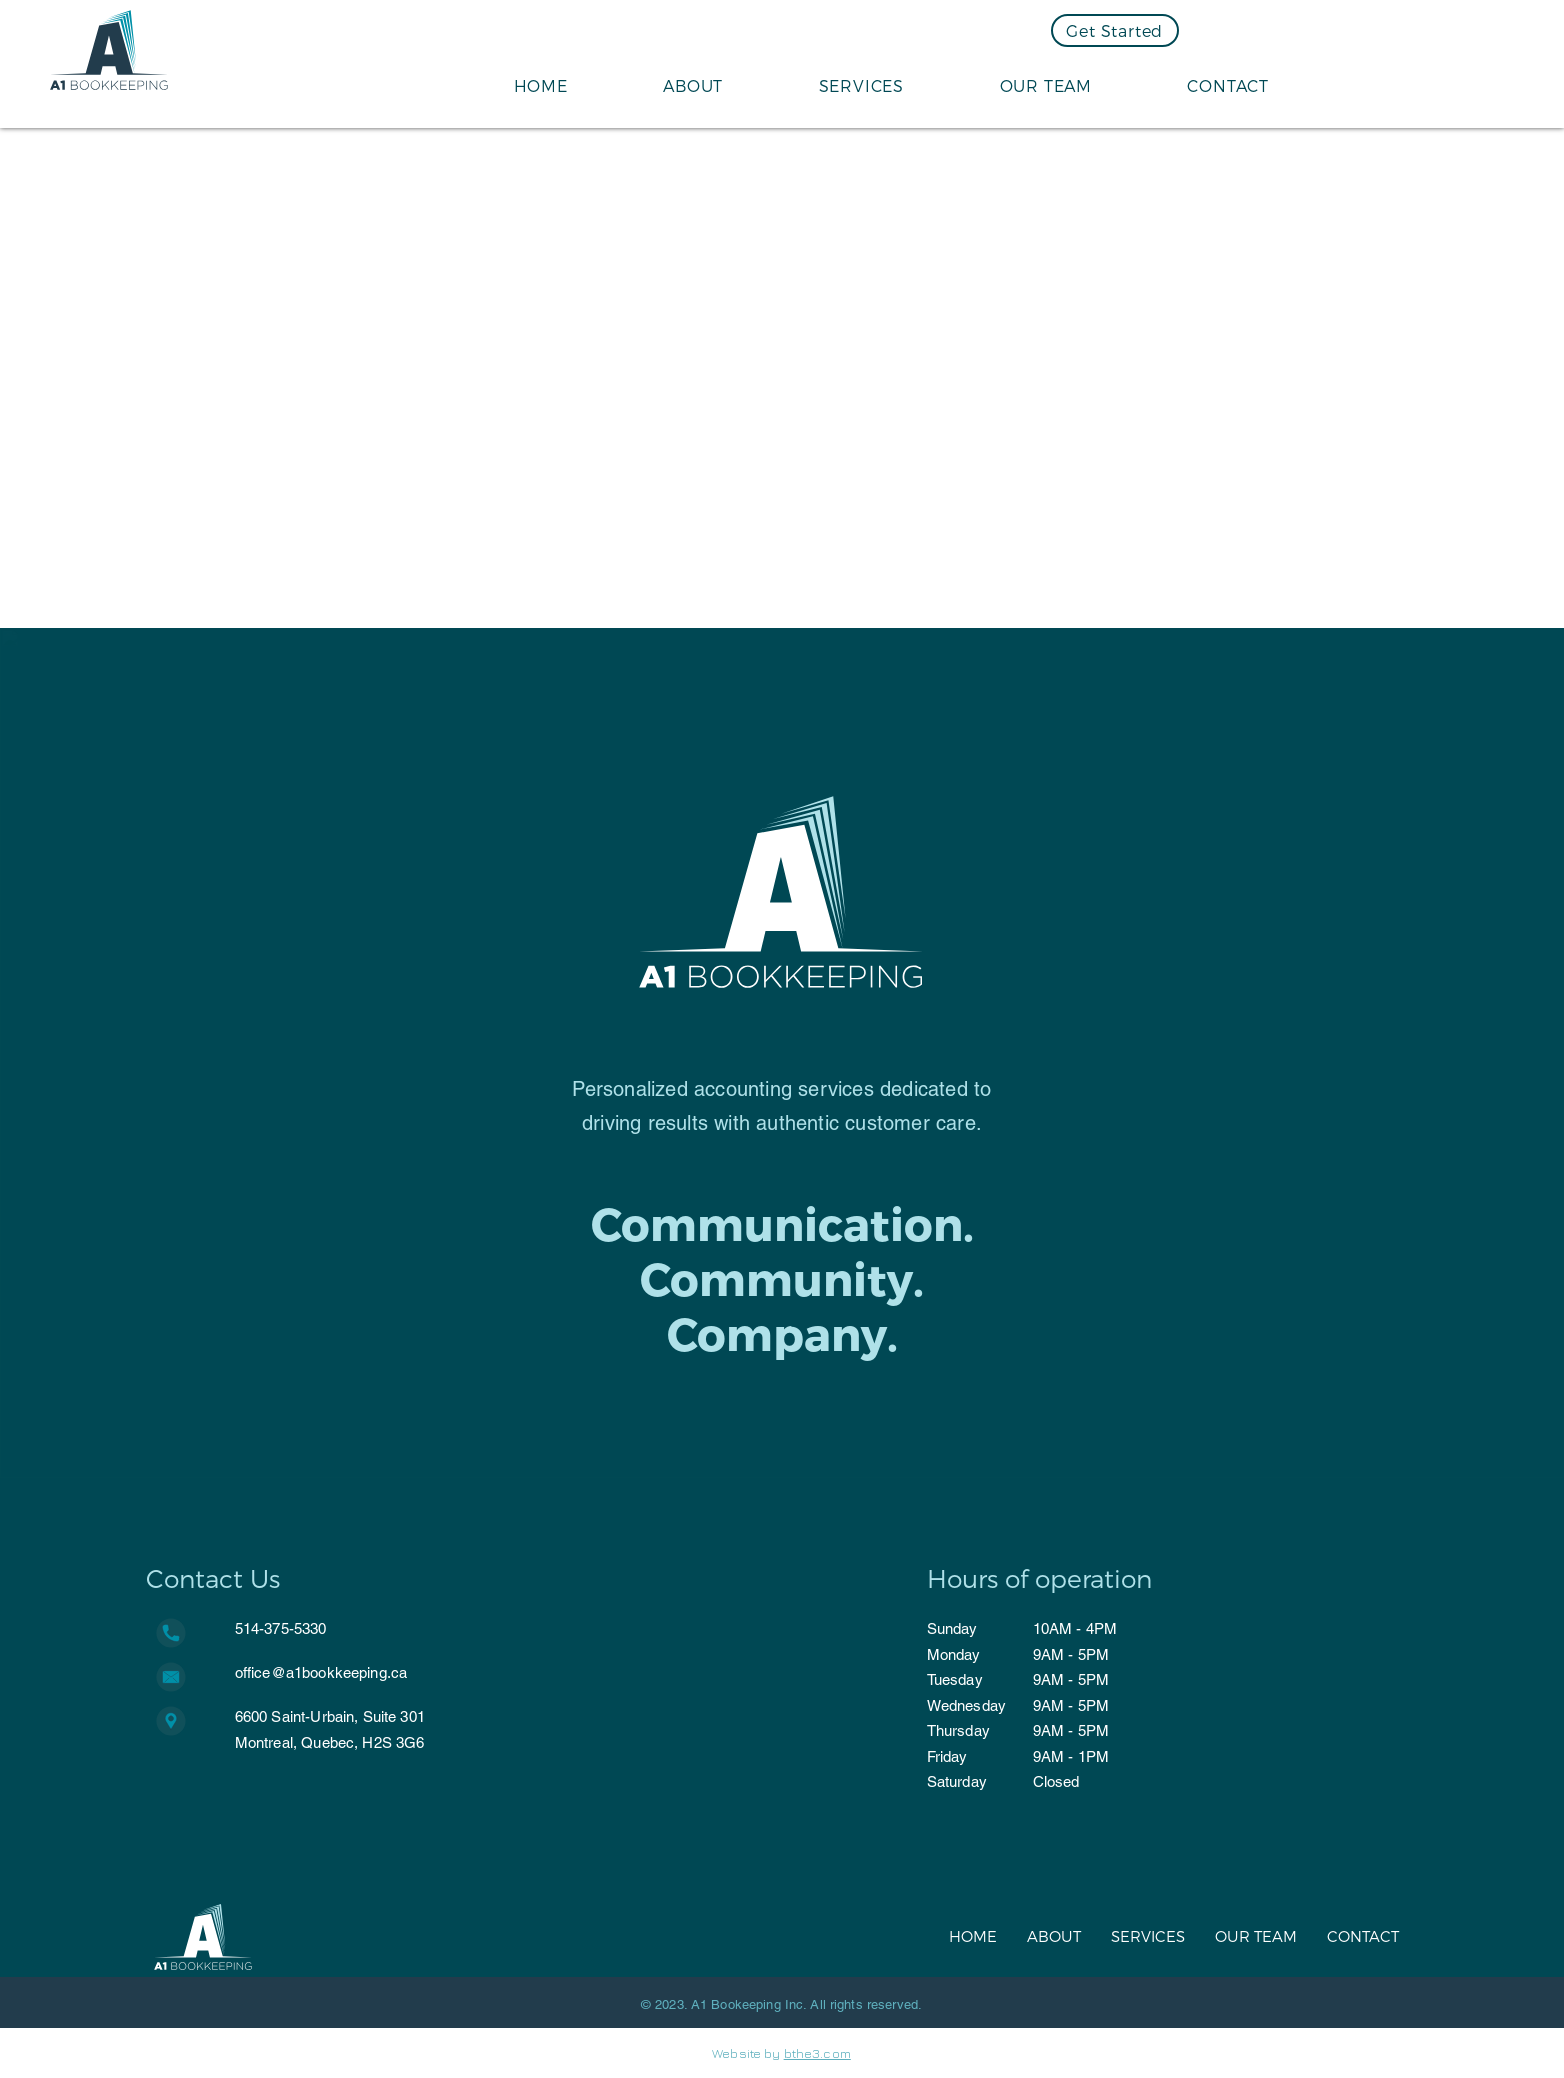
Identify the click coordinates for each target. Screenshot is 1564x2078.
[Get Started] (1115, 30)
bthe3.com (817, 2053)
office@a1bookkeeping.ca (321, 1672)
